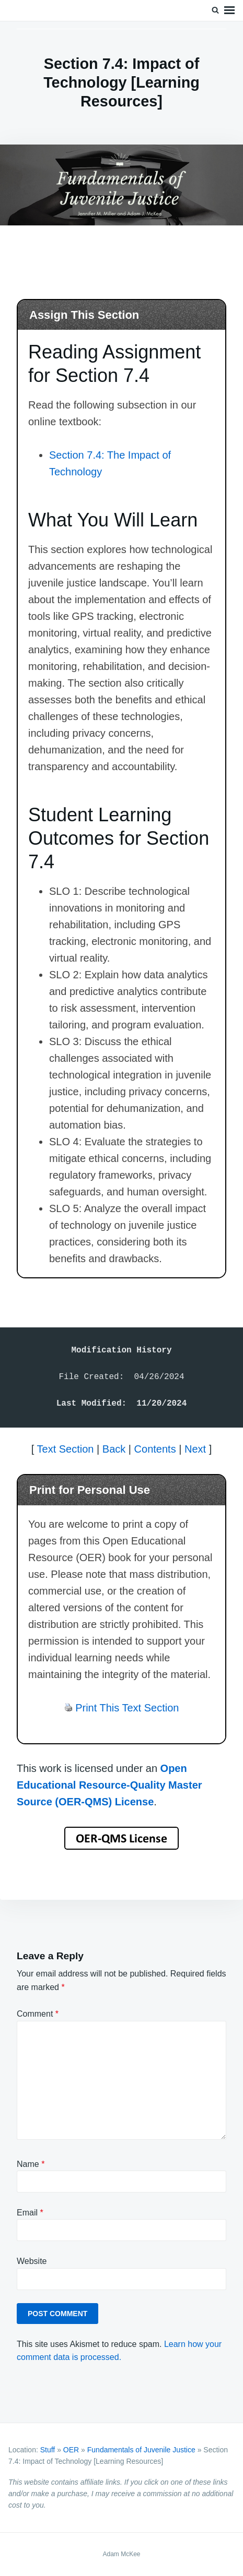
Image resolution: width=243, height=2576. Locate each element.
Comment (38, 2013)
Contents (155, 1449)
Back (113, 1449)
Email (30, 2212)
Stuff (47, 2450)
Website (32, 2261)
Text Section (65, 1449)
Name (30, 2164)
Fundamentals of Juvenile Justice (141, 2450)
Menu (229, 10)
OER (71, 2450)
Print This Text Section (127, 1708)
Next (195, 1449)
